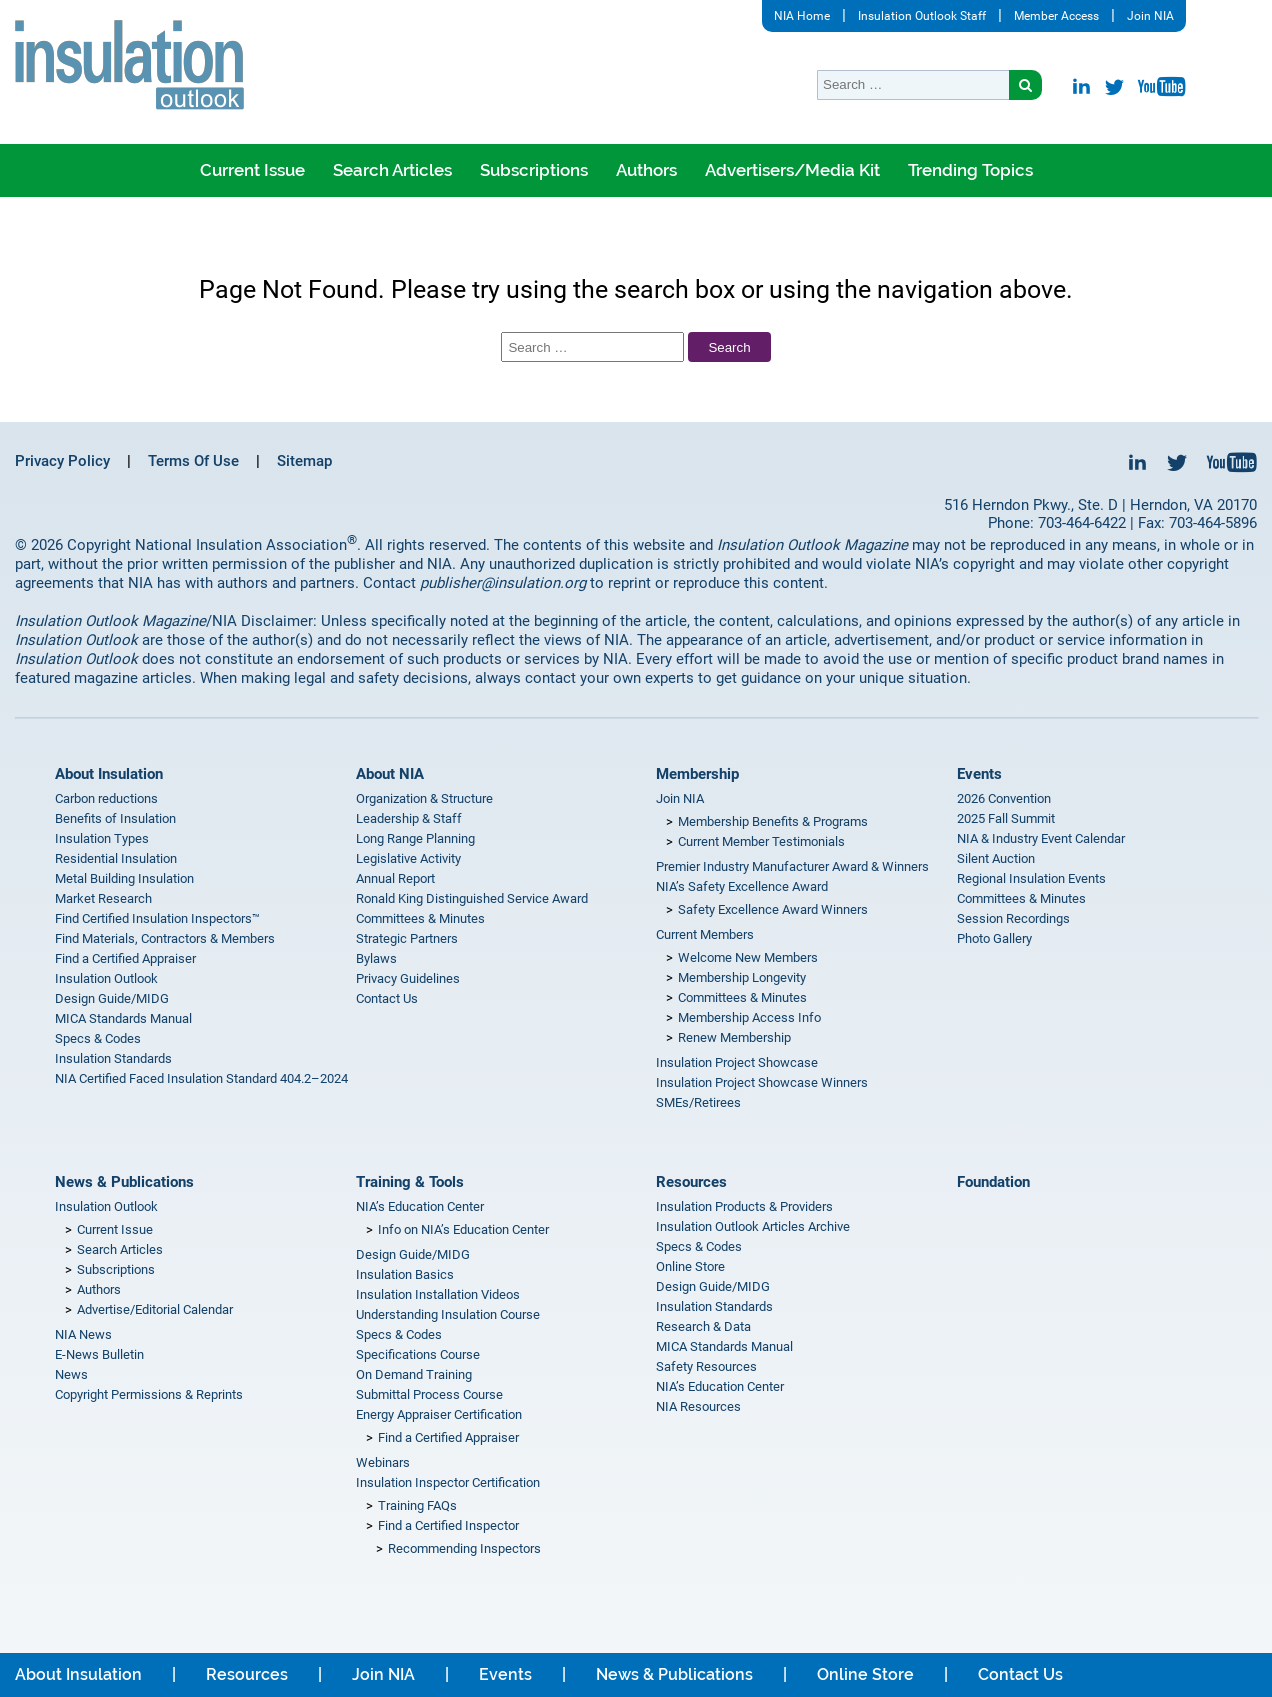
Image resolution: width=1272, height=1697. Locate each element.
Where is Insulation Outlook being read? (616, 223)
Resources (691, 1182)
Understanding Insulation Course (448, 1314)
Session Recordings (1013, 918)
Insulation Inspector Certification (448, 1482)
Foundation (993, 1182)
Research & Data (703, 1326)
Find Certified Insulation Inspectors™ (157, 918)
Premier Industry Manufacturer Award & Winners (792, 866)
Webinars (383, 1462)
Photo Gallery (994, 938)
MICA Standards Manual (123, 1018)
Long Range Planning (415, 838)
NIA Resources (698, 1406)
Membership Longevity (742, 977)
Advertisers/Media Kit (792, 170)
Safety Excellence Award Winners (773, 909)
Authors (646, 170)
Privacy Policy (62, 461)
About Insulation (109, 774)
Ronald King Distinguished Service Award (472, 898)
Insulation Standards (113, 1058)
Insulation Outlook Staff (922, 16)
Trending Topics (970, 170)
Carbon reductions (106, 798)
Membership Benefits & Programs (773, 821)
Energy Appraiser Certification (439, 1414)
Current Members (705, 934)
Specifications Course (418, 1354)
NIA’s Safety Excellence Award (742, 886)
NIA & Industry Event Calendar (1041, 838)
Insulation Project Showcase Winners (762, 1082)
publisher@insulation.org (503, 583)
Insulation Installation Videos (438, 1294)
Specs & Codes (98, 1038)
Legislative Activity (408, 858)
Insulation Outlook (106, 978)
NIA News (83, 1334)
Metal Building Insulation (124, 878)
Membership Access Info (749, 1017)
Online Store (690, 1266)
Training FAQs (417, 1505)
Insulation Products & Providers (744, 1206)
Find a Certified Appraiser (125, 958)
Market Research (103, 898)
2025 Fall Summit (1006, 818)
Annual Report (395, 878)
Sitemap (304, 461)
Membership (697, 774)
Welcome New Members (748, 957)
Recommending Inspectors (464, 1548)
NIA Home (802, 16)
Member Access (1056, 16)
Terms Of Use (193, 461)
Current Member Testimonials (761, 841)
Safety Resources (706, 1366)
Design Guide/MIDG (112, 998)
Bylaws (376, 958)
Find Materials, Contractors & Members (165, 938)
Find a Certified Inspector (448, 1525)
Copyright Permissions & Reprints (149, 1394)
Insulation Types (102, 838)
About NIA (390, 774)
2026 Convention (1004, 798)
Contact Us (387, 998)
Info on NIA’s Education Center (463, 1229)
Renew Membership (734, 1037)
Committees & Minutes (420, 918)
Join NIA (1150, 16)
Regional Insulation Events (1031, 878)
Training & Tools (410, 1182)
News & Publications (124, 1182)
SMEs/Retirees (698, 1102)
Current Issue (252, 170)
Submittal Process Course (429, 1394)
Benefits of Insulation (115, 818)
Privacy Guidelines (408, 978)
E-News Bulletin (99, 1354)
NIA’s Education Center (420, 1206)
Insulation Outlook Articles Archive (753, 1226)
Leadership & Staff (409, 818)
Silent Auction (996, 858)
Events (979, 774)
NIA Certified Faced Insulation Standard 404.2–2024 (201, 1078)
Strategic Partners (407, 938)
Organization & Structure (424, 798)
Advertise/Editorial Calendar (155, 1309)
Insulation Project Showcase (737, 1062)
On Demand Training (414, 1374)
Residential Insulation (116, 858)
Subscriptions (534, 170)
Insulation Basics (405, 1274)
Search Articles (392, 170)
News (71, 1374)
